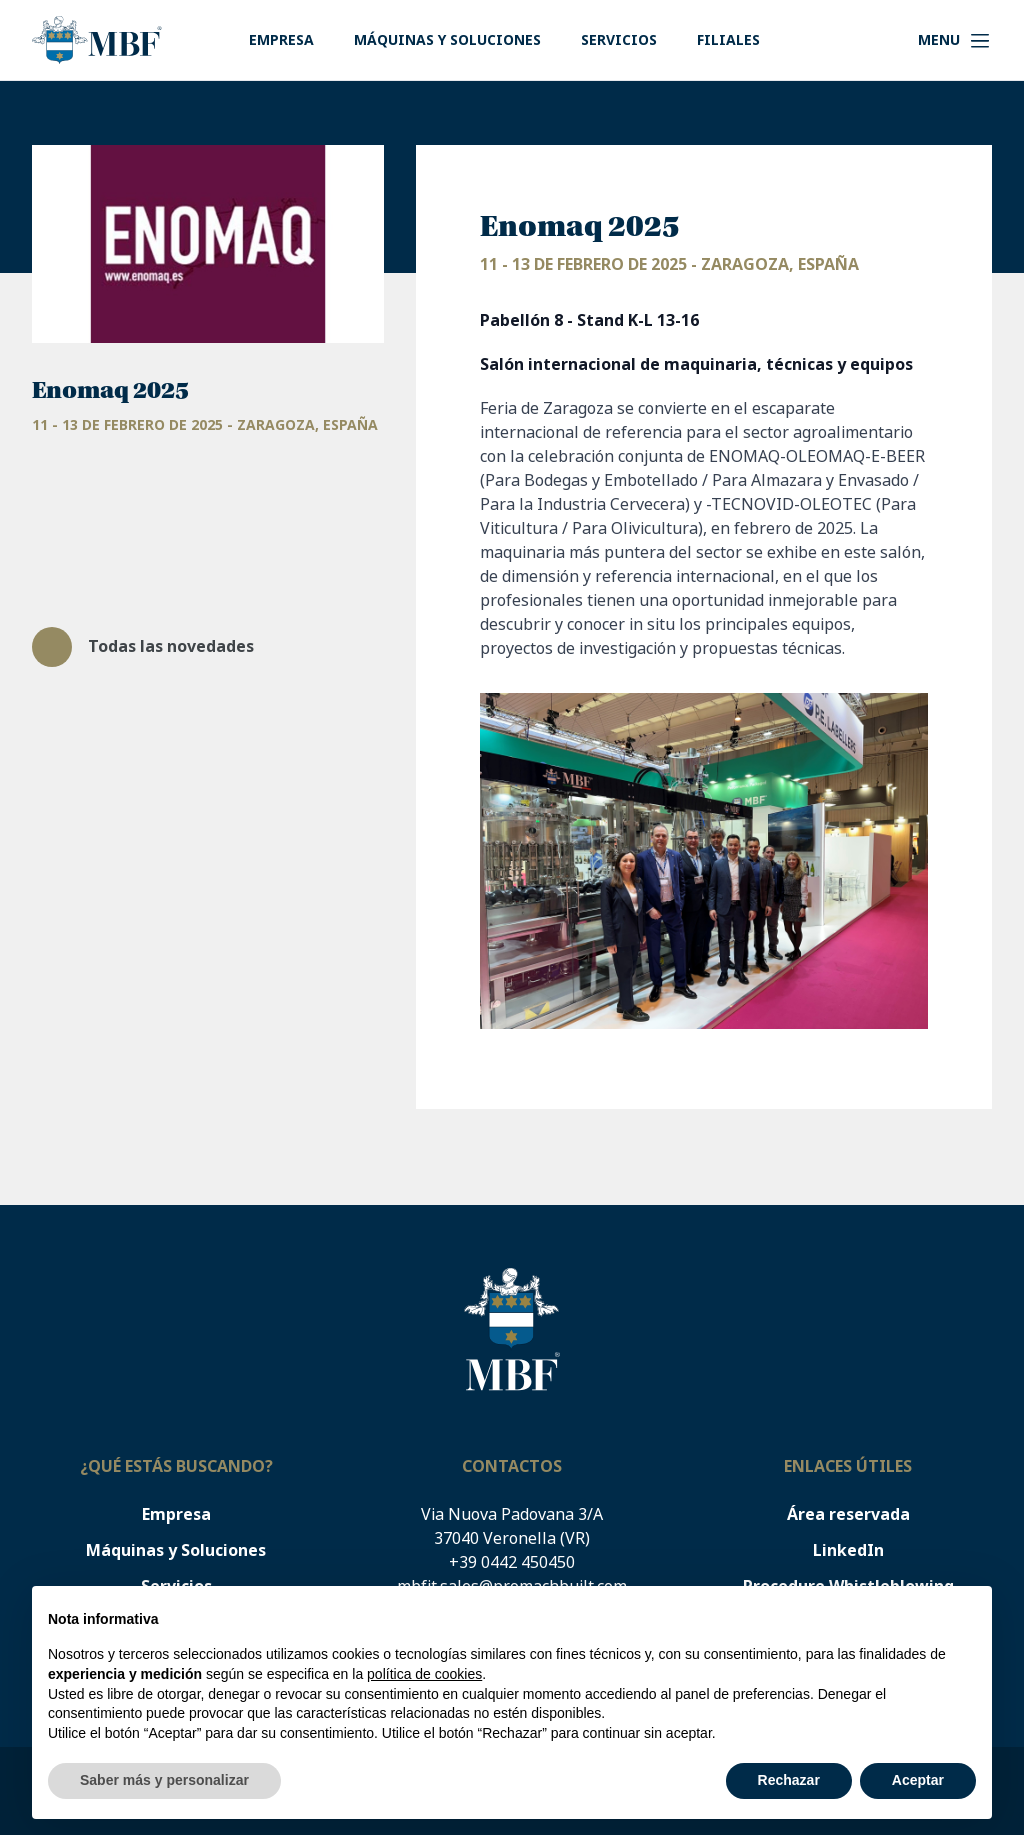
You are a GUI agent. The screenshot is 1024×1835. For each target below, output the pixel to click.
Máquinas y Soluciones (447, 40)
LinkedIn (848, 1550)
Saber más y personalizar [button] (164, 1780)
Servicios (619, 40)
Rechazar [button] (789, 1780)
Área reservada (848, 1514)
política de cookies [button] (424, 1674)
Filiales (728, 40)
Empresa (281, 40)
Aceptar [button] (918, 1780)
